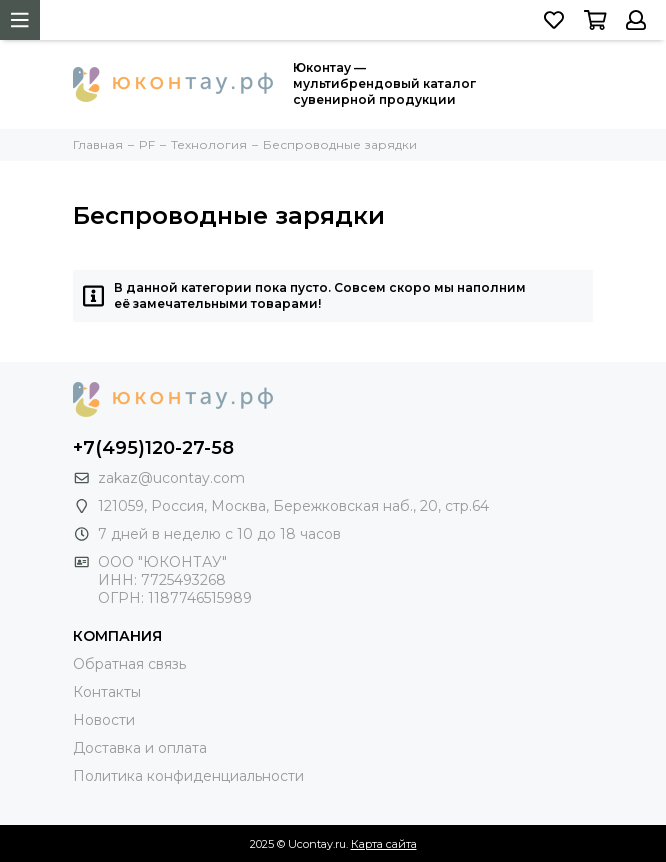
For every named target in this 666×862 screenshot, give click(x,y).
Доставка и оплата (140, 748)
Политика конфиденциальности (188, 776)
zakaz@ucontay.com (171, 478)
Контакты (107, 692)
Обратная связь (129, 664)
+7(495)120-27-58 (153, 448)
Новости (104, 720)
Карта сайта (384, 844)
